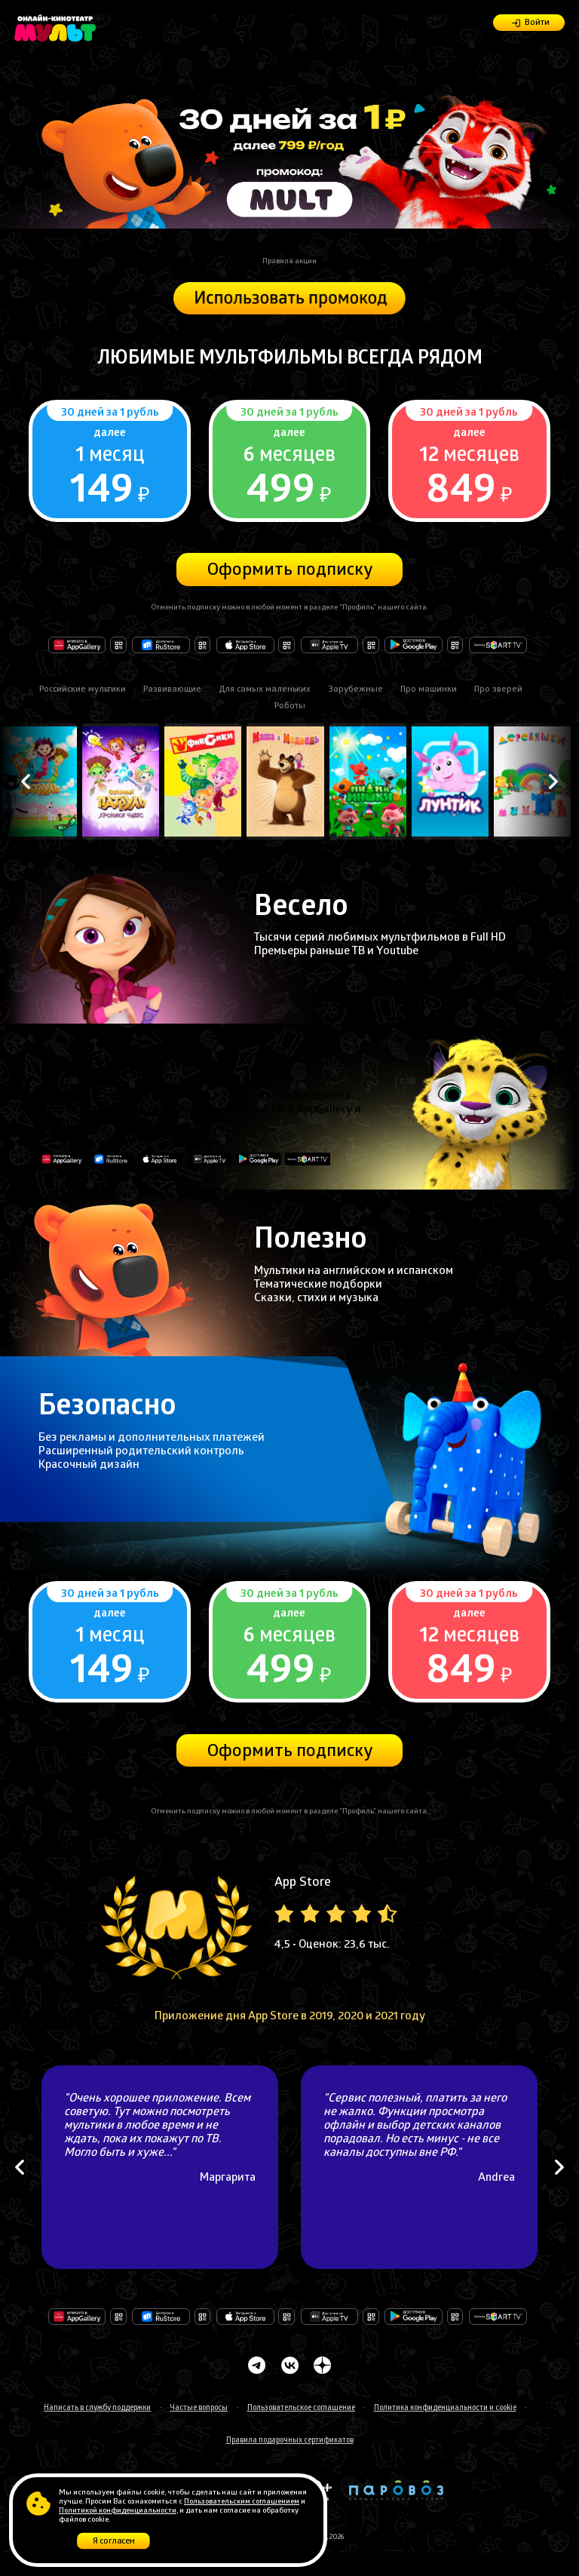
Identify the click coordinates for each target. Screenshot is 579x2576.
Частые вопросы (199, 2408)
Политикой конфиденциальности (117, 2511)
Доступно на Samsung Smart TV (498, 2316)
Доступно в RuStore (161, 644)
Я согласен (114, 2543)
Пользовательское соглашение (301, 2408)
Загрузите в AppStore (245, 644)
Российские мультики (82, 690)
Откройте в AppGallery (77, 644)
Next (553, 781)
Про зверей (498, 690)
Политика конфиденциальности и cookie (445, 2408)
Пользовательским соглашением (241, 2502)
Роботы (289, 707)
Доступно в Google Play (413, 644)
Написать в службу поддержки (97, 2408)
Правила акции (289, 261)
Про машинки (428, 690)
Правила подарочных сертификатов (290, 2441)
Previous (25, 781)
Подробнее (109, 461)
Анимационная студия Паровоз (396, 2490)
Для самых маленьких (265, 690)
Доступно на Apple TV (330, 644)
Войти (537, 23)
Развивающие (172, 690)
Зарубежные (355, 690)
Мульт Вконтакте (289, 2365)
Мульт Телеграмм (256, 2365)
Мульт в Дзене (322, 2365)
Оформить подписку (289, 571)
